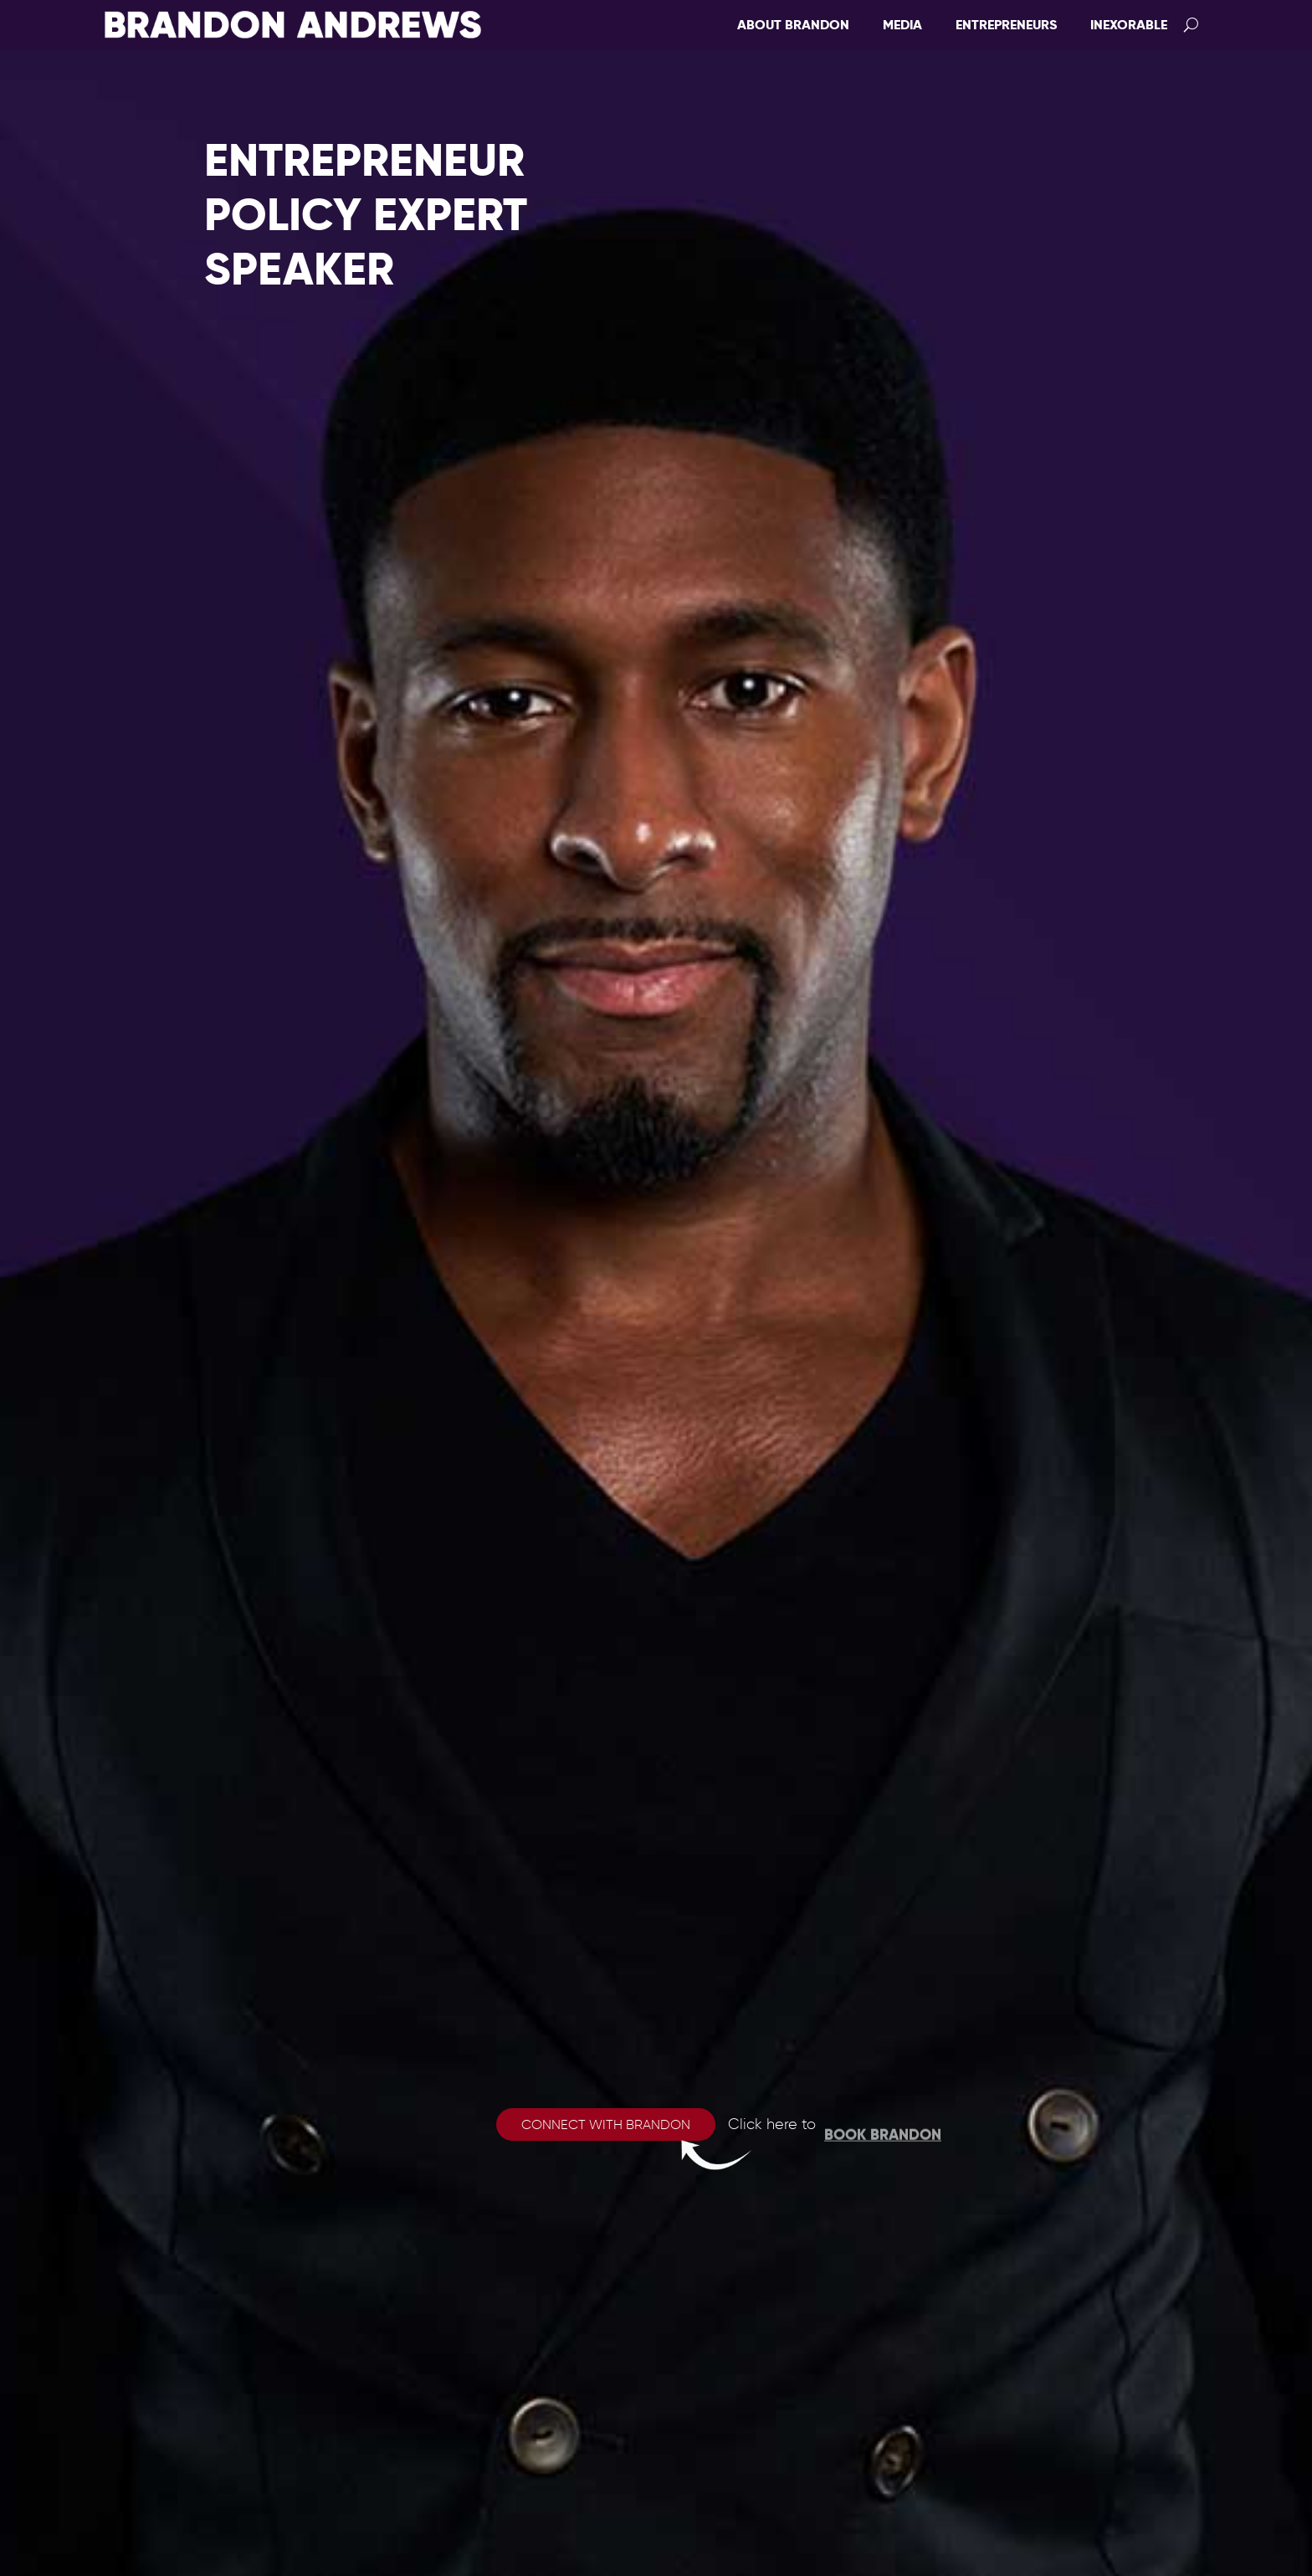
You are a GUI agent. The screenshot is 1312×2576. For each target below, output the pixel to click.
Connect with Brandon (605, 2124)
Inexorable (1128, 26)
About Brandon (793, 26)
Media (902, 26)
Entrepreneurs (1006, 26)
